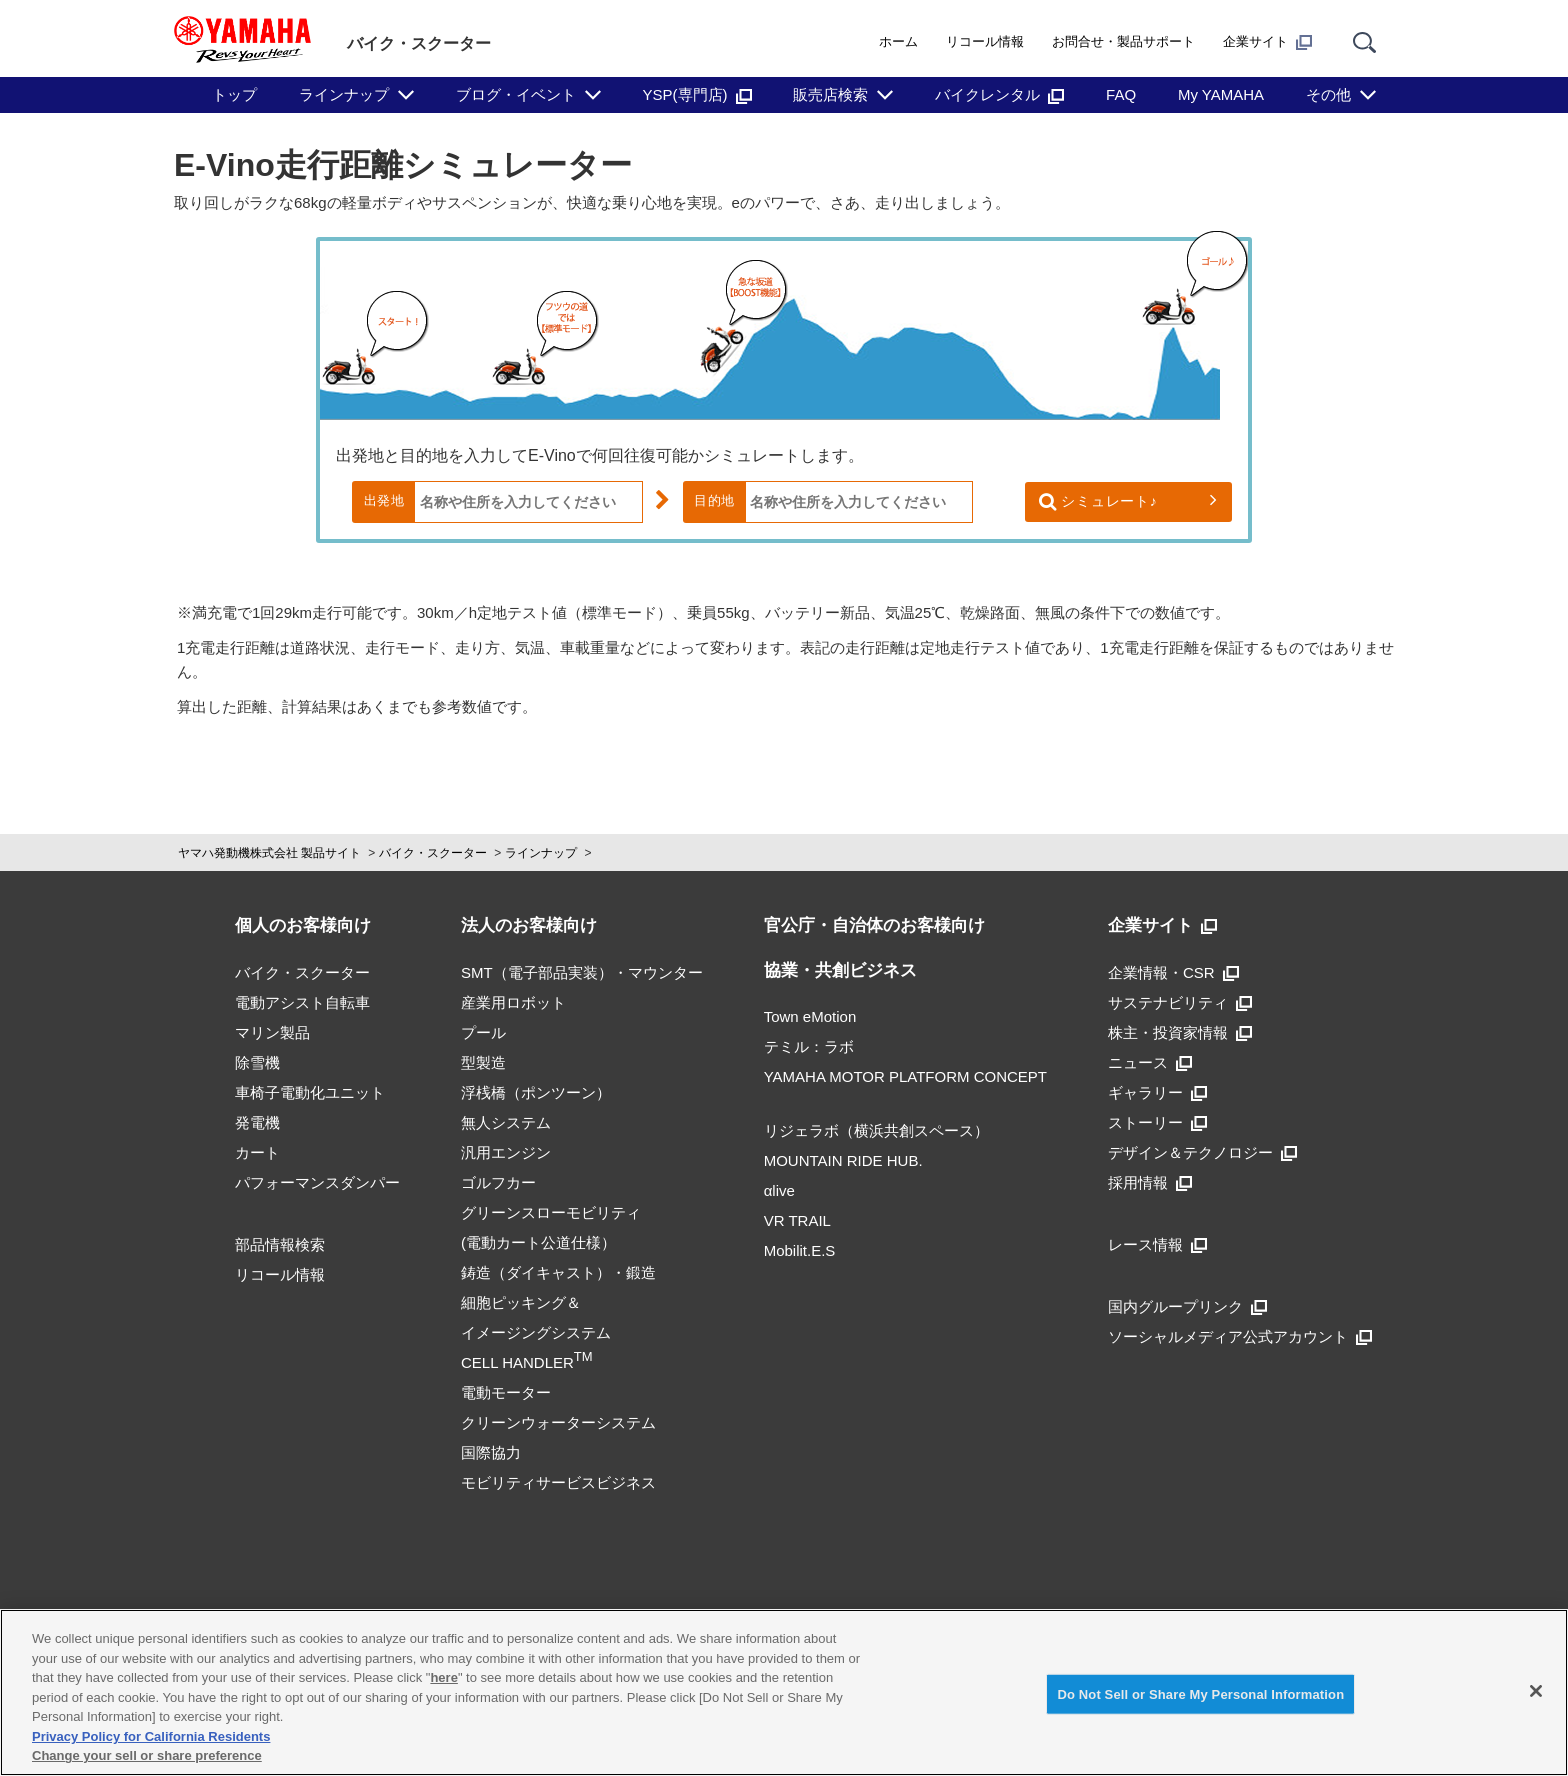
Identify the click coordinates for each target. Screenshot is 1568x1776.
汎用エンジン (506, 1152)
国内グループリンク (1187, 1306)
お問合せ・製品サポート (1123, 41)
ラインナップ (344, 94)
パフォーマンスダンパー (317, 1182)
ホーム (898, 41)
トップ (234, 94)
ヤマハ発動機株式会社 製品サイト (269, 853)
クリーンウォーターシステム (558, 1422)
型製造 (483, 1062)
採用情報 (1150, 1182)
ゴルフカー (498, 1182)
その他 (1328, 94)
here (443, 1677)
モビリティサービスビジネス (558, 1482)
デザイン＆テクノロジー (1202, 1152)
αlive (779, 1190)
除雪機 (257, 1062)
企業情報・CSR (1173, 972)
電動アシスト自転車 (302, 1002)
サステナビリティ (1180, 1002)
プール (483, 1032)
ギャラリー (1157, 1092)
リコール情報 (985, 41)
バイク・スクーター (433, 853)
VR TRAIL (797, 1220)
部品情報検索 (280, 1244)
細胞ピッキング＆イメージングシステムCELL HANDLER (536, 1332)
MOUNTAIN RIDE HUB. (843, 1160)
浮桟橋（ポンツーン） (536, 1092)
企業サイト (1267, 42)
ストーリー (1157, 1122)
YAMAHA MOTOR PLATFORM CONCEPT (905, 1076)
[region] (784, 1692)
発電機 (257, 1122)
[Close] (1536, 1691)
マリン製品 (272, 1032)
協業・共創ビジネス (840, 970)
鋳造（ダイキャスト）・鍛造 (558, 1272)
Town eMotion (810, 1016)
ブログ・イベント (516, 94)
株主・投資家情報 (1180, 1032)
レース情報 (1157, 1244)
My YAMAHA (1221, 94)
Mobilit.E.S (800, 1250)
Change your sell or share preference (147, 1755)
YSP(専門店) (697, 94)
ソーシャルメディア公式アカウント (1240, 1336)
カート (257, 1152)
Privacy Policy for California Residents (151, 1736)
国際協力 (491, 1452)
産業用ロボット (513, 1002)
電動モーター (506, 1392)
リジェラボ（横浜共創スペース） (876, 1130)
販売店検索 (830, 94)
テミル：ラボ (809, 1046)
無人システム (506, 1122)
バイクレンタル (999, 94)
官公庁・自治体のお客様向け (874, 925)
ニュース (1150, 1062)
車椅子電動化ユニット (310, 1092)
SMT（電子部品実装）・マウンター (582, 972)
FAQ (1121, 94)
